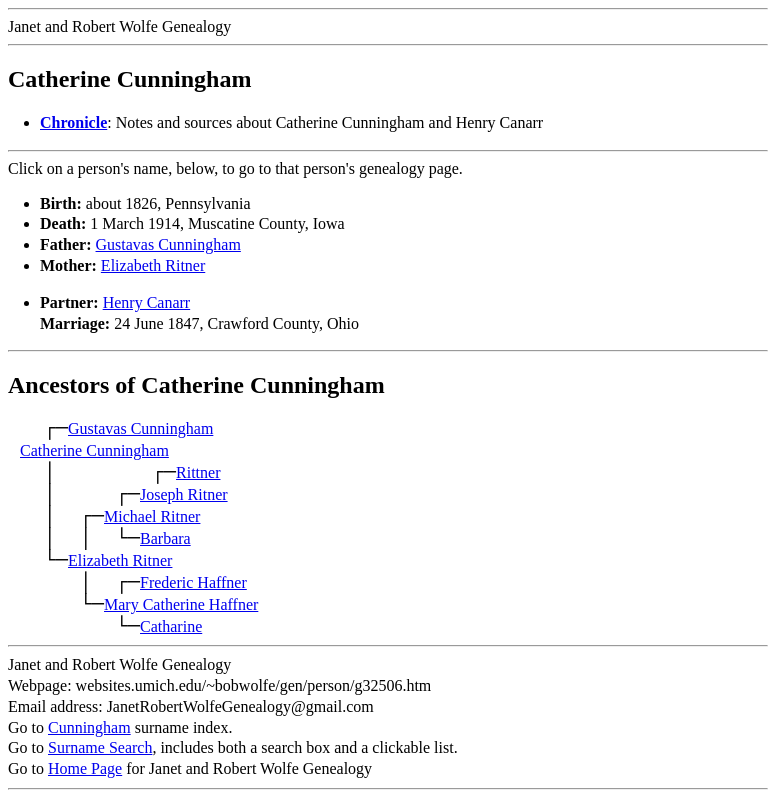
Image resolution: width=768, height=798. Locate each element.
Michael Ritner (152, 516)
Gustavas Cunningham (168, 244)
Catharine (171, 626)
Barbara (165, 538)
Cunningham (89, 727)
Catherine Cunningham (94, 450)
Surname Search (100, 747)
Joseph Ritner (184, 494)
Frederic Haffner (193, 582)
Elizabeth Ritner (153, 265)
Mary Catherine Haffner (181, 604)
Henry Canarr (147, 302)
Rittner (198, 472)
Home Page (85, 768)
